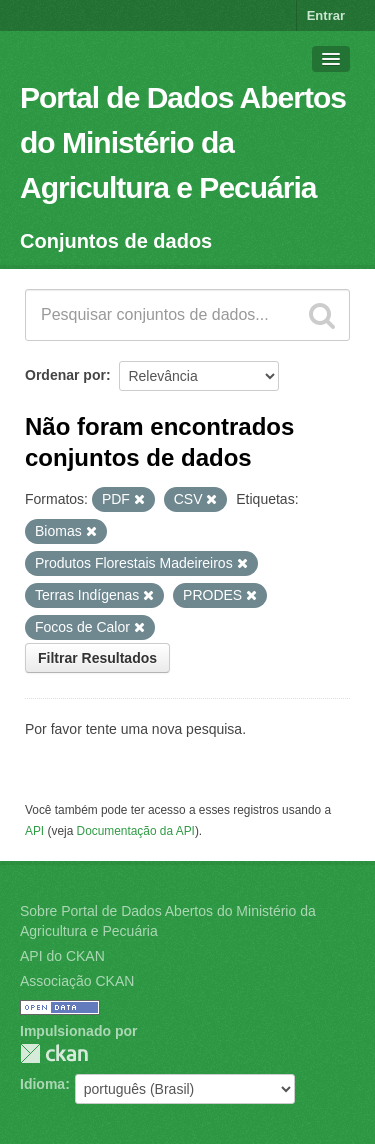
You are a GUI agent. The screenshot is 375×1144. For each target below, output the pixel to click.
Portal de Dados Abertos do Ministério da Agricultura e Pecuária (183, 142)
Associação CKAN (77, 981)
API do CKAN (62, 956)
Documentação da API (136, 831)
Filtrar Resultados (97, 658)
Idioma (42, 1084)
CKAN (54, 1053)
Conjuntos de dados (116, 241)
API (34, 831)
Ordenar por (65, 375)
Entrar (326, 15)
